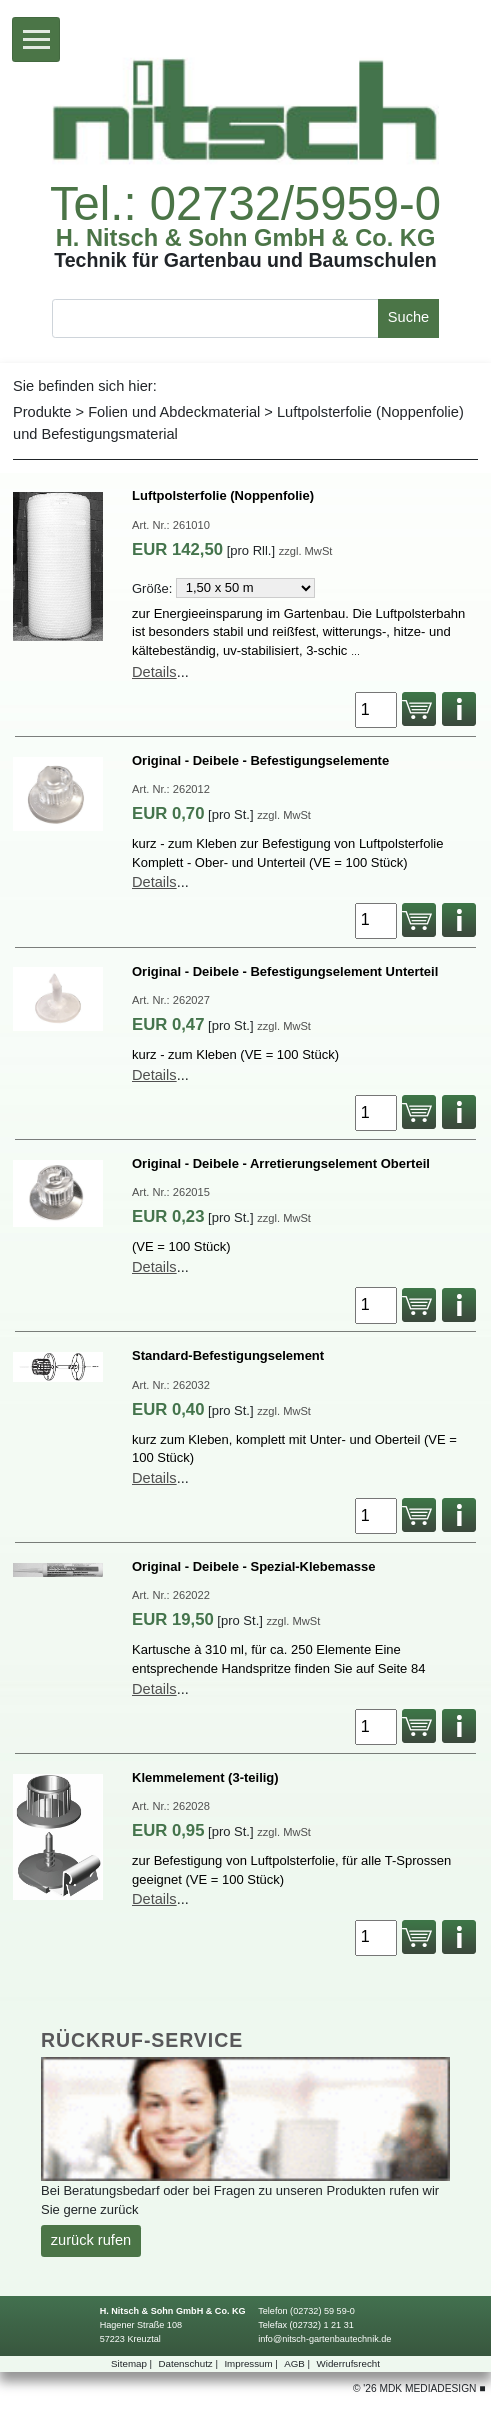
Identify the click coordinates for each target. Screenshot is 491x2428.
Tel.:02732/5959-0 (245, 203)
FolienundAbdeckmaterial (174, 412)
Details (154, 672)
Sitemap (133, 2363)
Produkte (42, 412)
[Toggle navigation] (36, 39)
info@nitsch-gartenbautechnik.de (324, 2339)
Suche (408, 317)
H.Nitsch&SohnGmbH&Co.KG (246, 239)
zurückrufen (91, 2240)
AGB (298, 2363)
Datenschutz (190, 2363)
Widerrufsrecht (348, 2363)
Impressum (252, 2363)
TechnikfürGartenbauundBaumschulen (245, 261)
